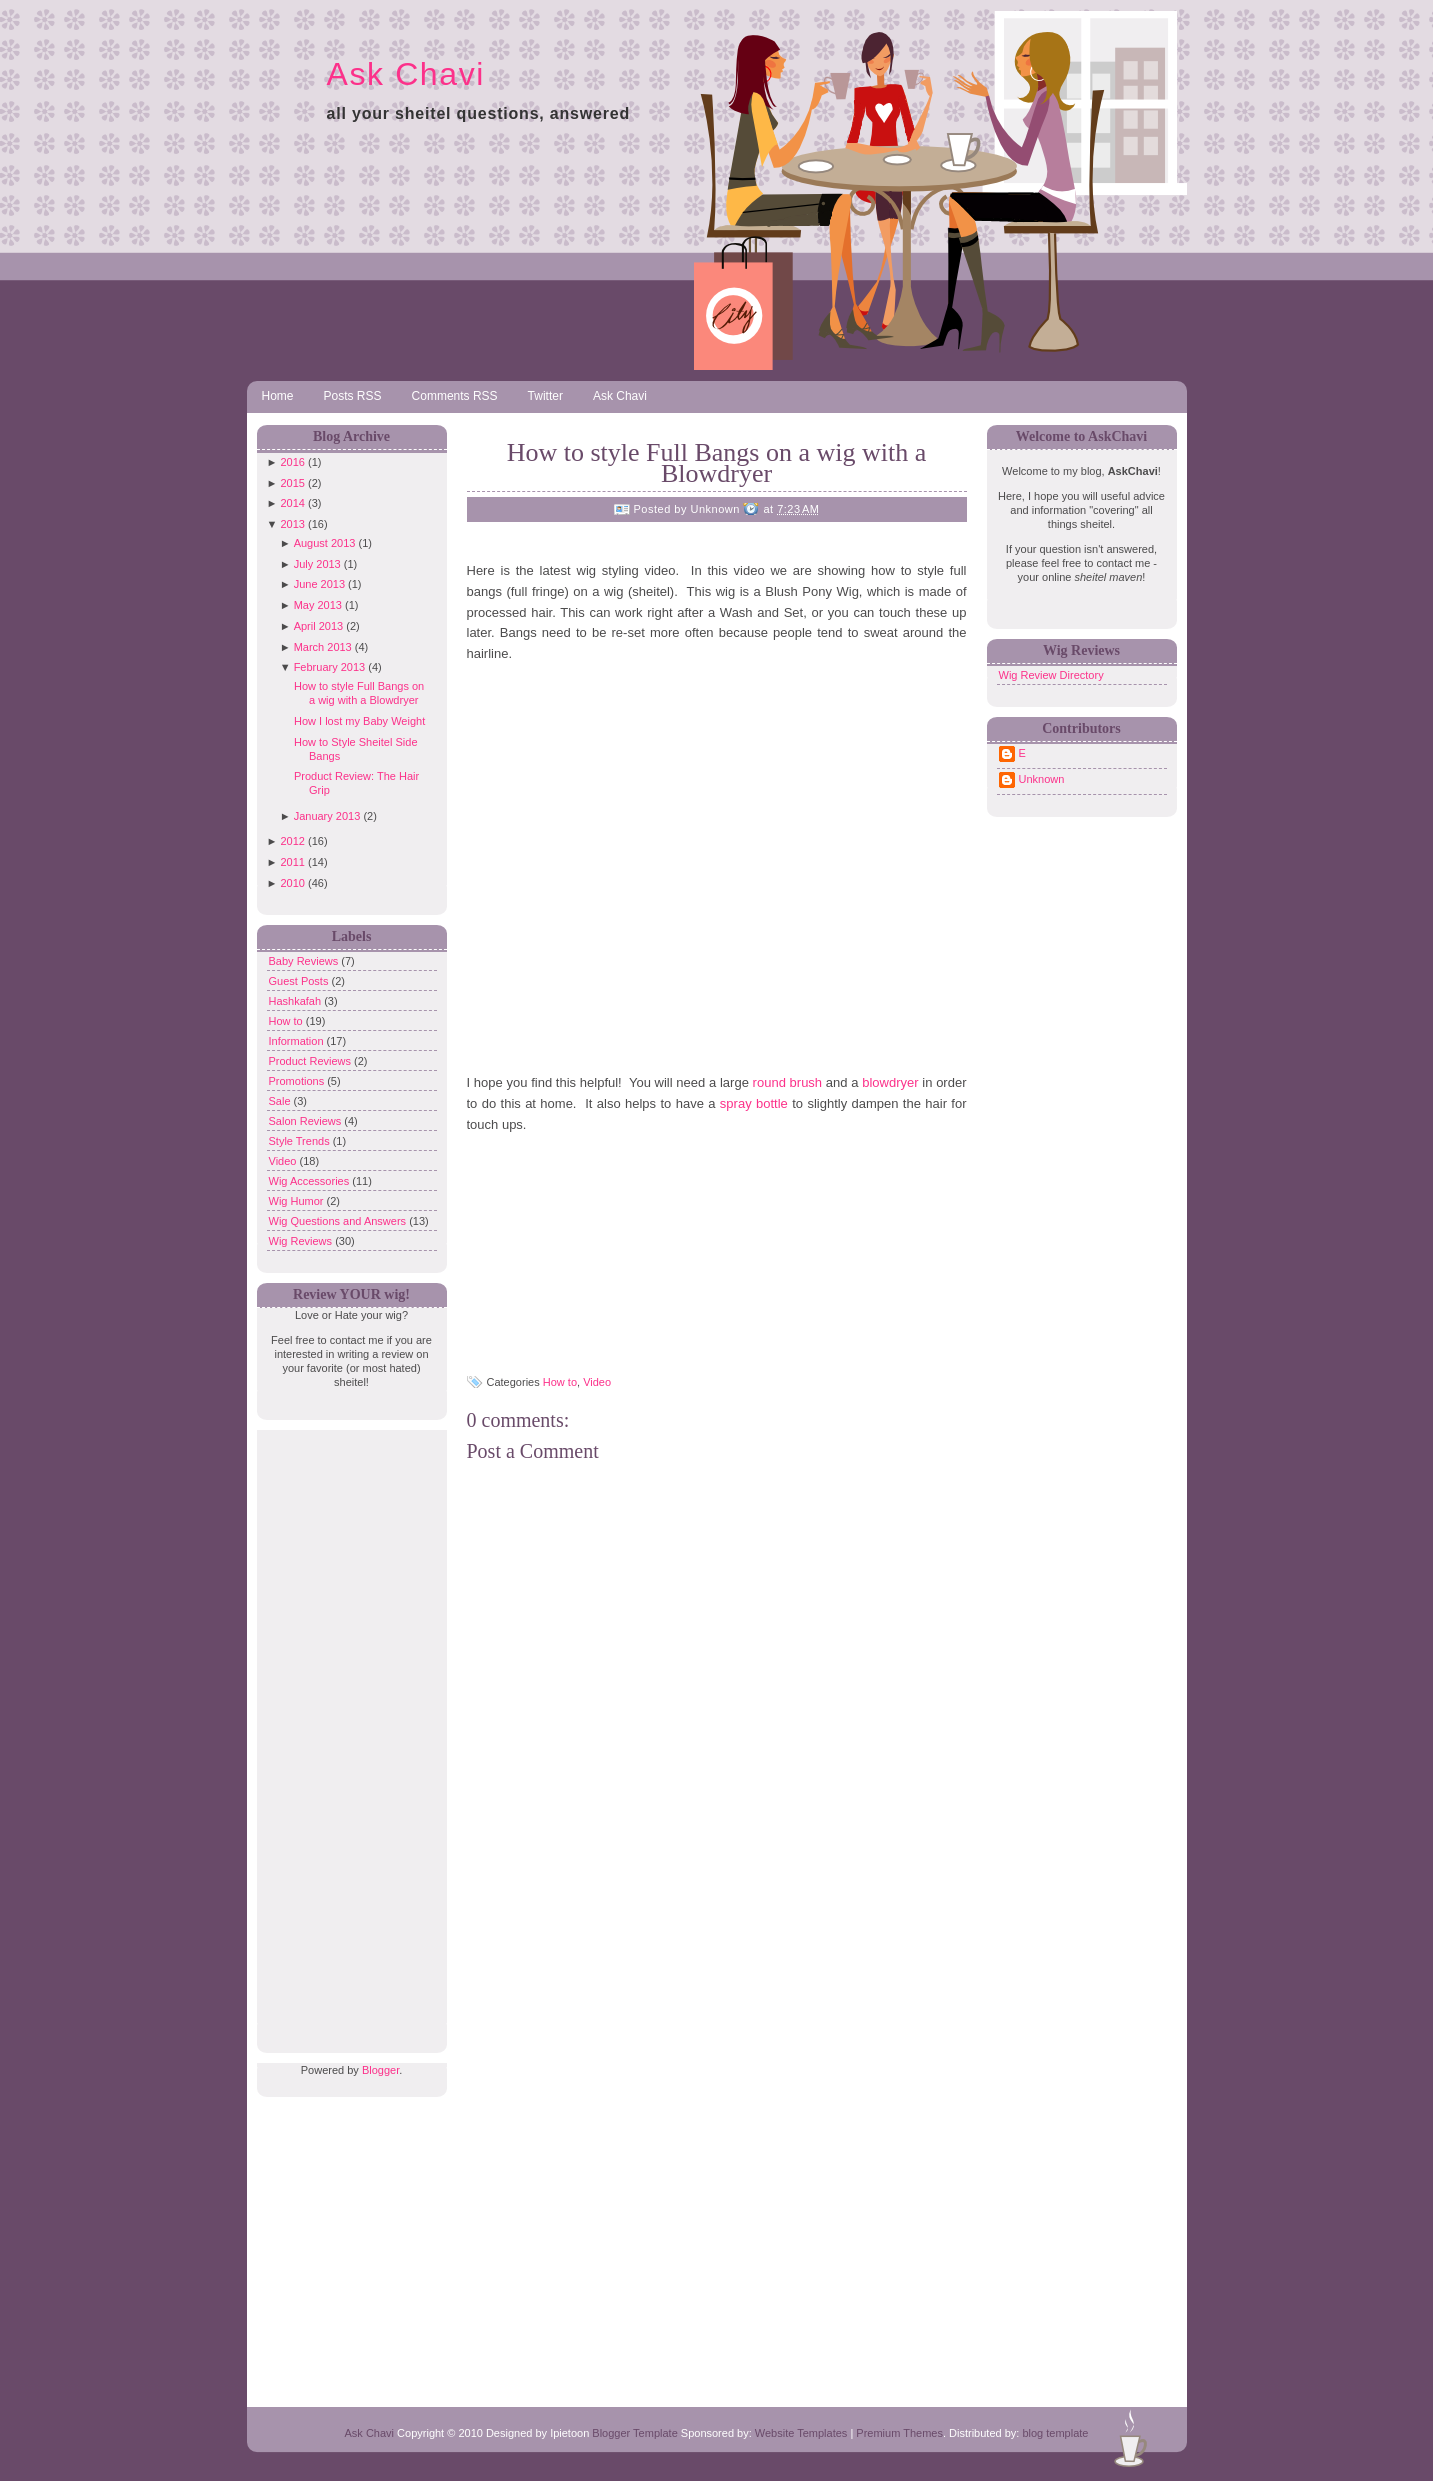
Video (284, 1161)
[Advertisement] (347, 1730)
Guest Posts (300, 981)
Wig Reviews (302, 1241)
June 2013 (319, 584)
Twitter (545, 396)
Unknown (1042, 779)
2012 (292, 841)
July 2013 (317, 564)
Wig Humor (298, 1201)
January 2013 (327, 816)
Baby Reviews (305, 961)
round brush (788, 1082)
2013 (292, 524)
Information (298, 1041)
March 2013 (323, 647)
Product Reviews (312, 1061)
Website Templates (801, 2433)
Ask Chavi (406, 74)
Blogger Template (634, 2433)
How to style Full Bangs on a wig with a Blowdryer (717, 463)
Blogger (380, 2070)
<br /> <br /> (567, 1257)
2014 (292, 503)
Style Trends (301, 1141)
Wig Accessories (311, 1181)
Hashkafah (297, 1001)
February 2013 (330, 667)
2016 (292, 462)
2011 (292, 862)
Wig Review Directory (1051, 675)
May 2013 (318, 605)
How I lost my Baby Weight (359, 721)
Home (278, 396)
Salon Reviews (307, 1121)
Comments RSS (455, 396)
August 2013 (325, 543)
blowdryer (890, 1082)
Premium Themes (899, 2433)
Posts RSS (353, 396)
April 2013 (319, 626)
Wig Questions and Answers (339, 1221)
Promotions (298, 1081)
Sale (281, 1101)
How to (287, 1021)
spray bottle (754, 1103)
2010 (292, 883)
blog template (1055, 2433)
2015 (292, 483)
